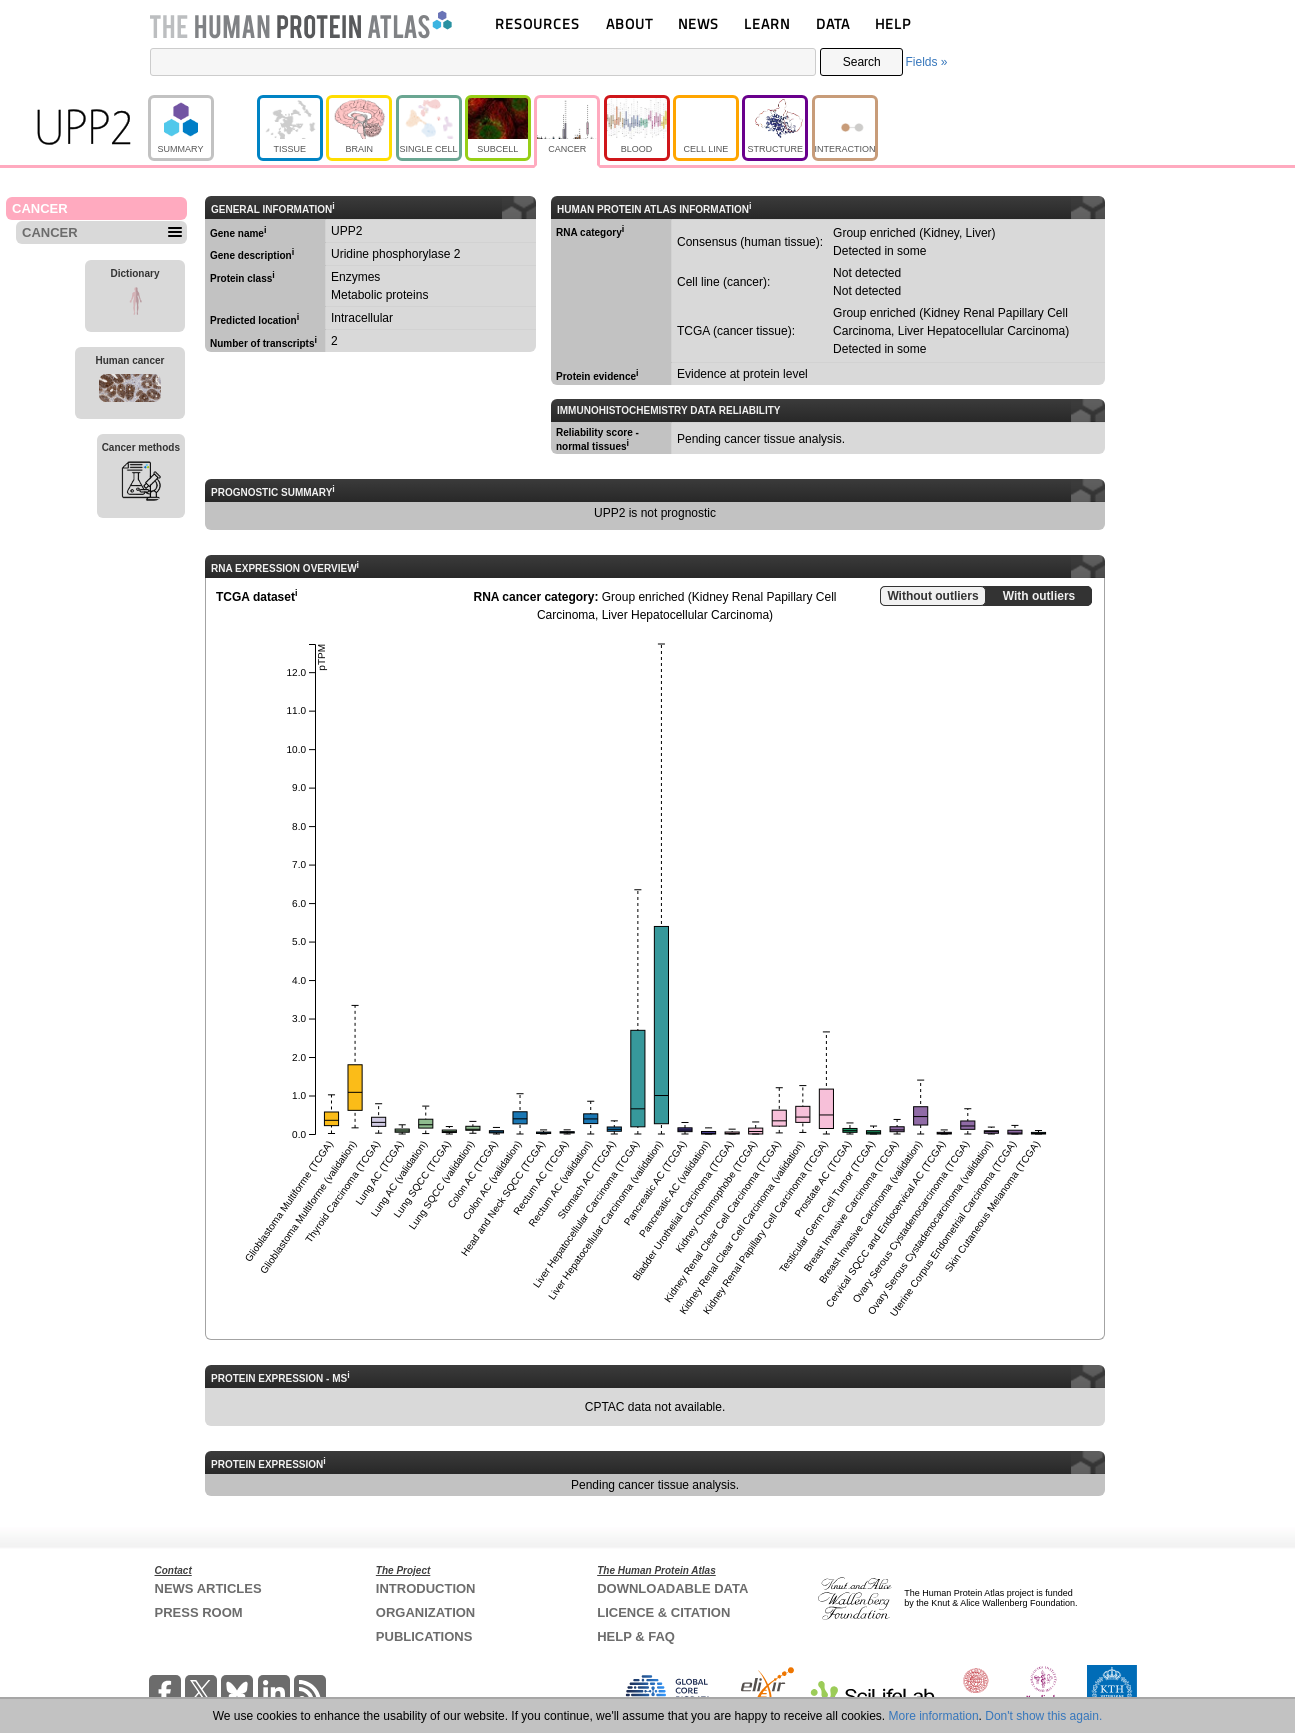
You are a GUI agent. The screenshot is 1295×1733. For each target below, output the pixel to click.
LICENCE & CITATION (663, 1612)
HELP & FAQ (636, 1636)
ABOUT (629, 23)
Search (862, 62)
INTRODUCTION (426, 1588)
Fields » (926, 62)
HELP (893, 23)
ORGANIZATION (425, 1612)
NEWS (698, 23)
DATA (833, 23)
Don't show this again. (1043, 1716)
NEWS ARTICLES (208, 1588)
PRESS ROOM (199, 1612)
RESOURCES (537, 23)
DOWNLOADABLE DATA (672, 1588)
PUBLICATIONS (424, 1636)
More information (934, 1716)
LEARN (767, 23)
